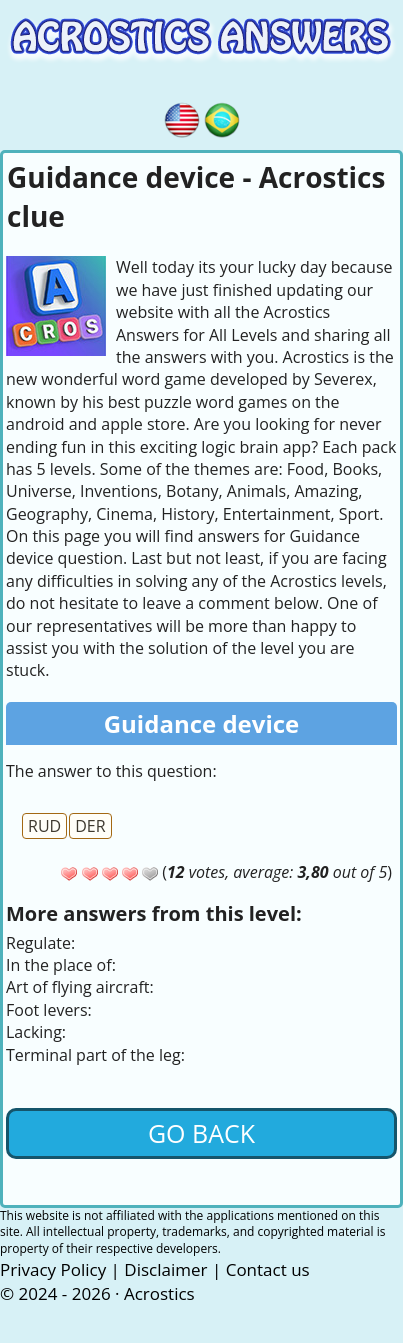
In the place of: (61, 965)
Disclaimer (165, 1269)
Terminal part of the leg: (95, 1055)
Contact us (268, 1269)
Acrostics (159, 1293)
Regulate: (40, 943)
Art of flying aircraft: (80, 987)
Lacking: (36, 1032)
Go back (201, 1133)
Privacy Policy (53, 1269)
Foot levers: (49, 1010)
